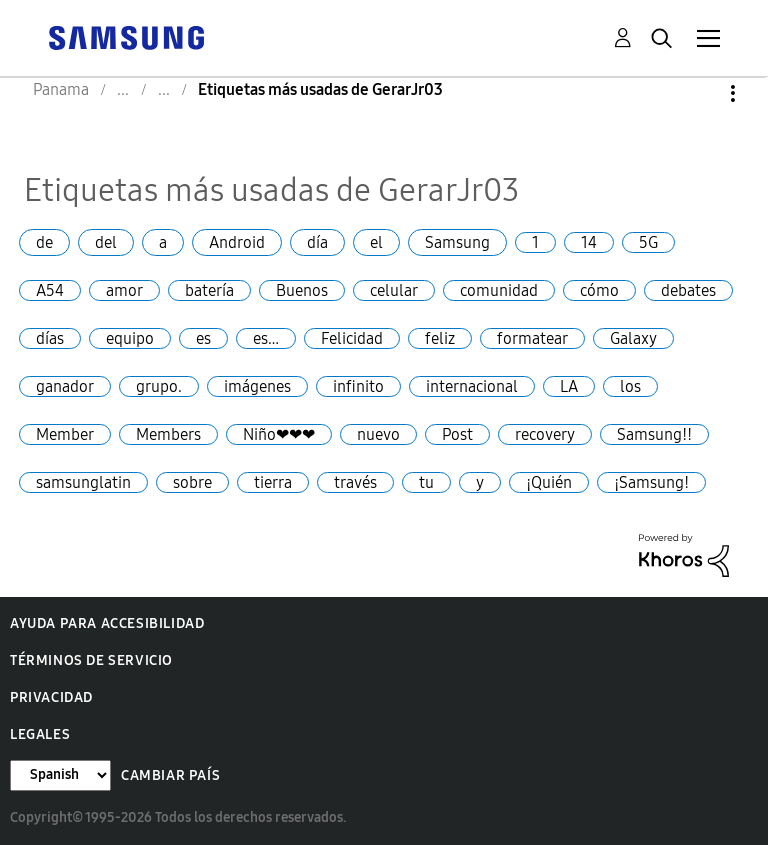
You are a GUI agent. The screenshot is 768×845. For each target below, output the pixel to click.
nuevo (378, 434)
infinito (358, 386)
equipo (130, 338)
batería (209, 290)
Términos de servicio (91, 660)
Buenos (302, 290)
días (50, 338)
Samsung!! (654, 434)
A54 (50, 290)
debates (688, 290)
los (630, 386)
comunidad (499, 290)
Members (168, 434)
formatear (532, 338)
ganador (65, 386)
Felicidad (352, 338)
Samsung (457, 242)
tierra (273, 482)
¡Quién (549, 482)
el (376, 242)
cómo (599, 290)
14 (589, 242)
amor (124, 290)
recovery (545, 434)
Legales (40, 734)
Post (457, 434)
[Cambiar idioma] (60, 775)
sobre (192, 482)
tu (426, 482)
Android (237, 242)
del (106, 242)
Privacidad (51, 697)
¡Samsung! (651, 482)
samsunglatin (83, 482)
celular (394, 290)
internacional (472, 386)
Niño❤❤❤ (279, 434)
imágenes (257, 386)
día (317, 242)
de (44, 242)
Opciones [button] (699, 93)
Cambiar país (170, 775)
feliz (440, 338)
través (355, 482)
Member (65, 434)
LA (569, 386)
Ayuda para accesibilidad (107, 623)
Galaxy (633, 338)
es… (266, 338)
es (203, 338)
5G (648, 242)
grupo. (159, 386)
